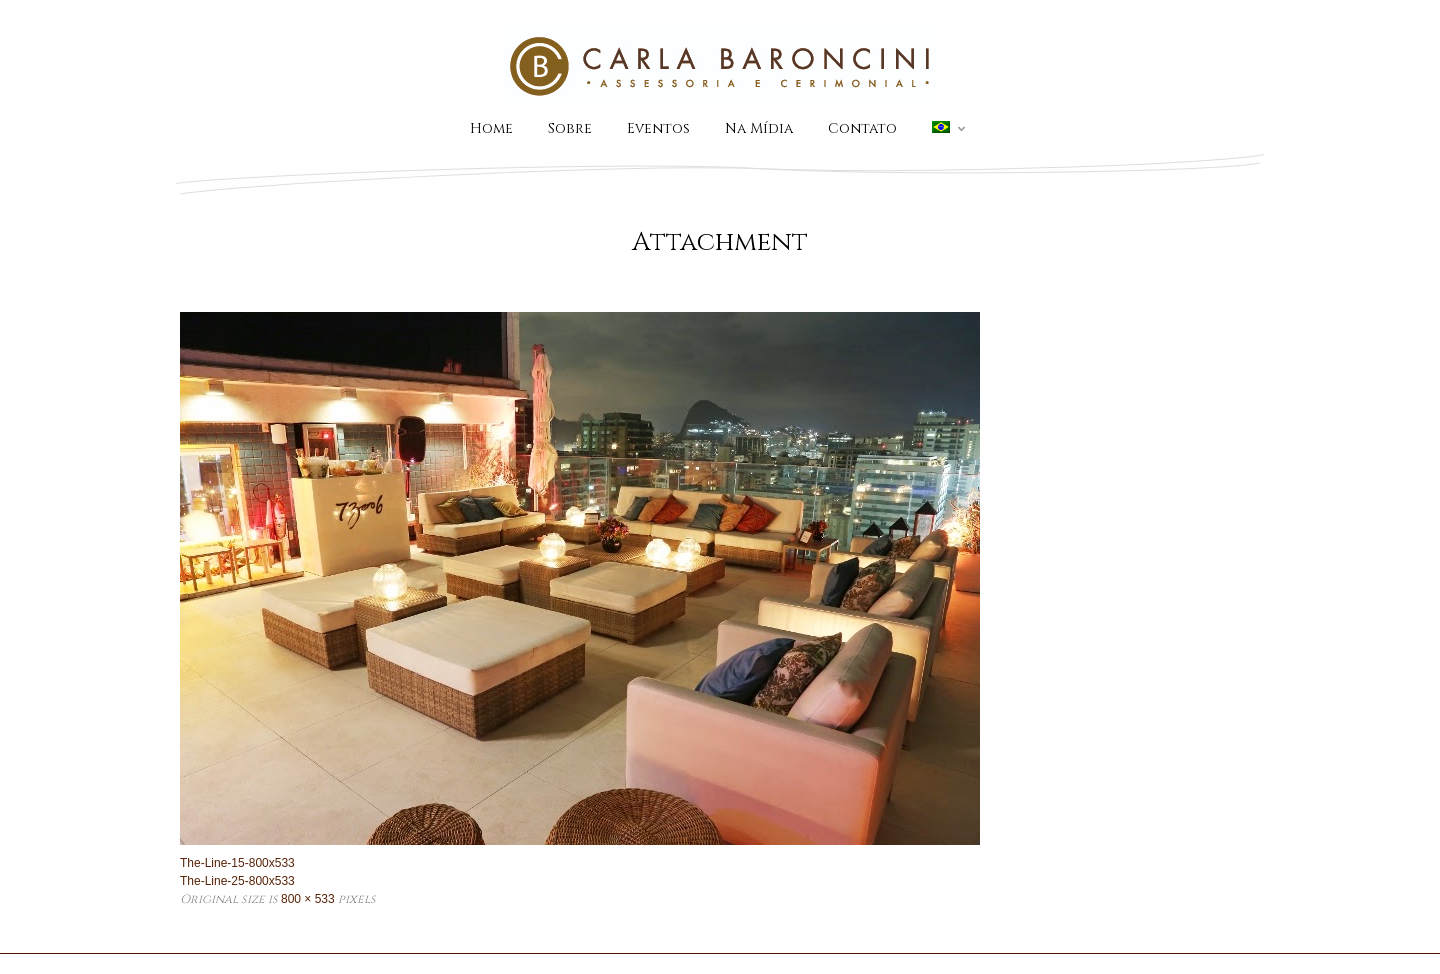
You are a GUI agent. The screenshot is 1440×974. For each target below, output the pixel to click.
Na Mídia (759, 128)
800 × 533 (308, 899)
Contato (862, 128)
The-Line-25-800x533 (237, 881)
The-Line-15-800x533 (237, 863)
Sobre (570, 128)
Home (491, 128)
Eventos (658, 128)
